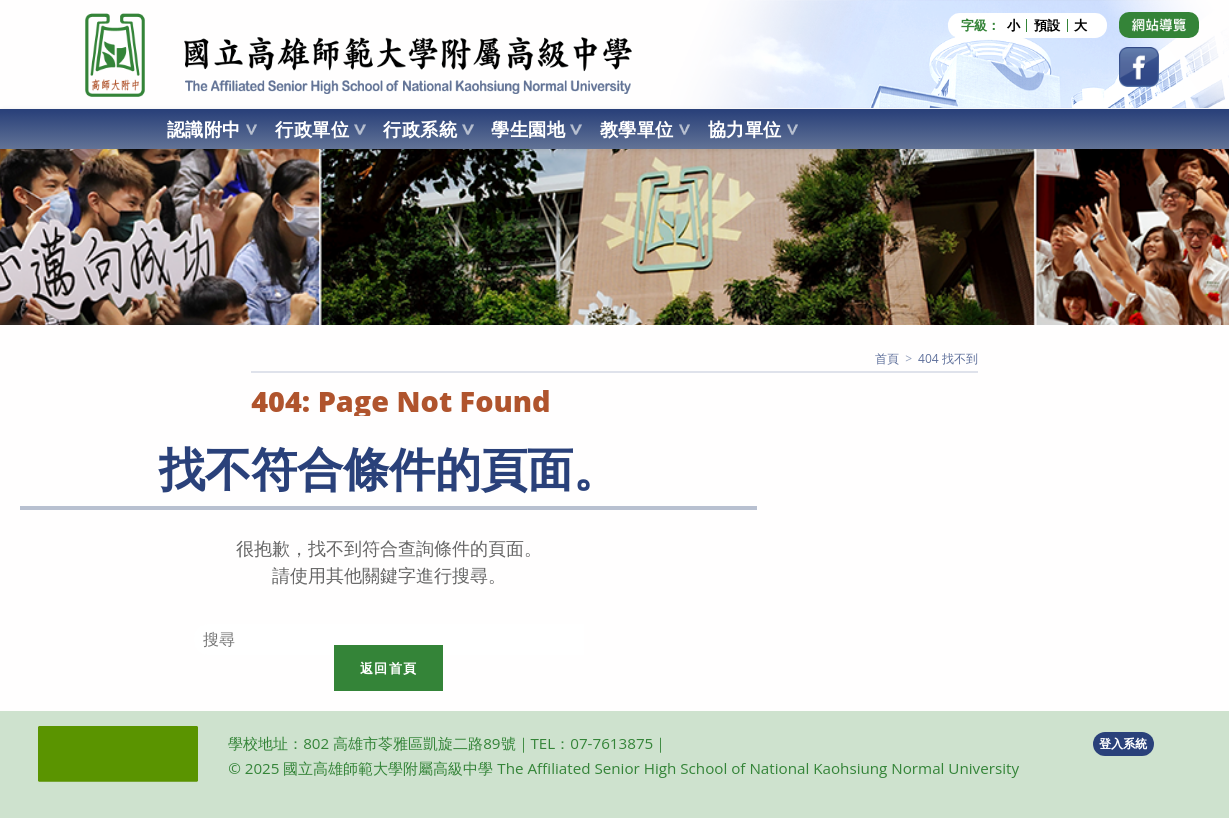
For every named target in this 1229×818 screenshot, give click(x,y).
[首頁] (887, 358)
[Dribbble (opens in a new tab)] (1159, 25)
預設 (1047, 25)
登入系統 (1123, 743)
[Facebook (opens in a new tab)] (1139, 67)
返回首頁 (388, 668)
